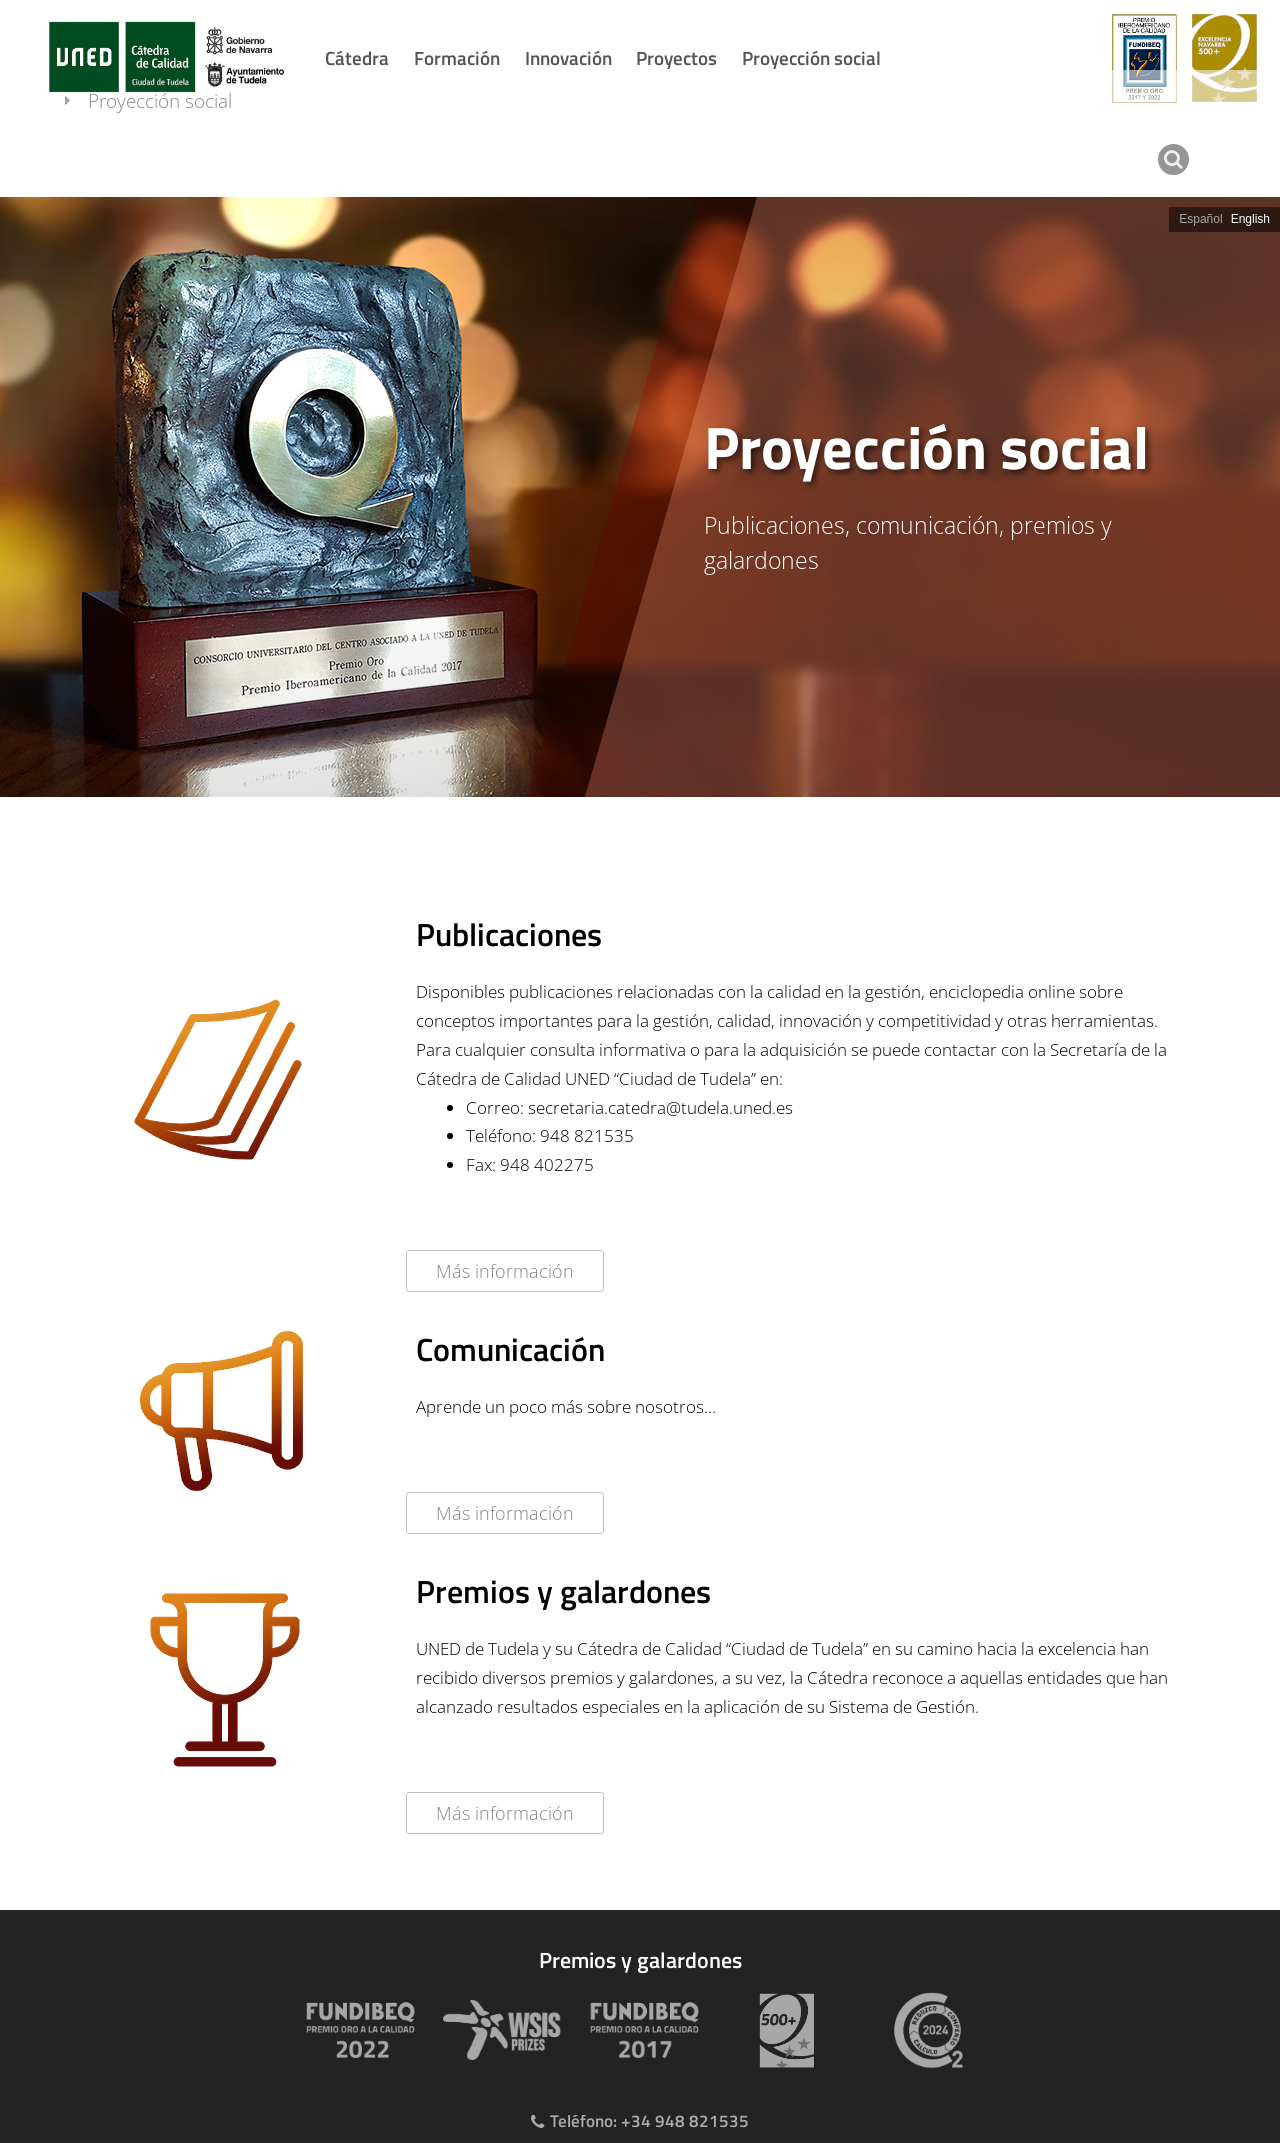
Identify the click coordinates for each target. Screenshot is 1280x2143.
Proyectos (676, 57)
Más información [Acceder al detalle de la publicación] (505, 1271)
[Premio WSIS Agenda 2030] (498, 2030)
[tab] (640, 497)
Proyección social (811, 57)
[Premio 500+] (782, 2030)
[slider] (640, 497)
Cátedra (357, 57)
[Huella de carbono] (924, 2030)
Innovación (568, 57)
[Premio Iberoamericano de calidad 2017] (640, 2030)
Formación (457, 57)
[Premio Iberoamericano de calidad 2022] (356, 2030)
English (1250, 219)
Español (1200, 219)
